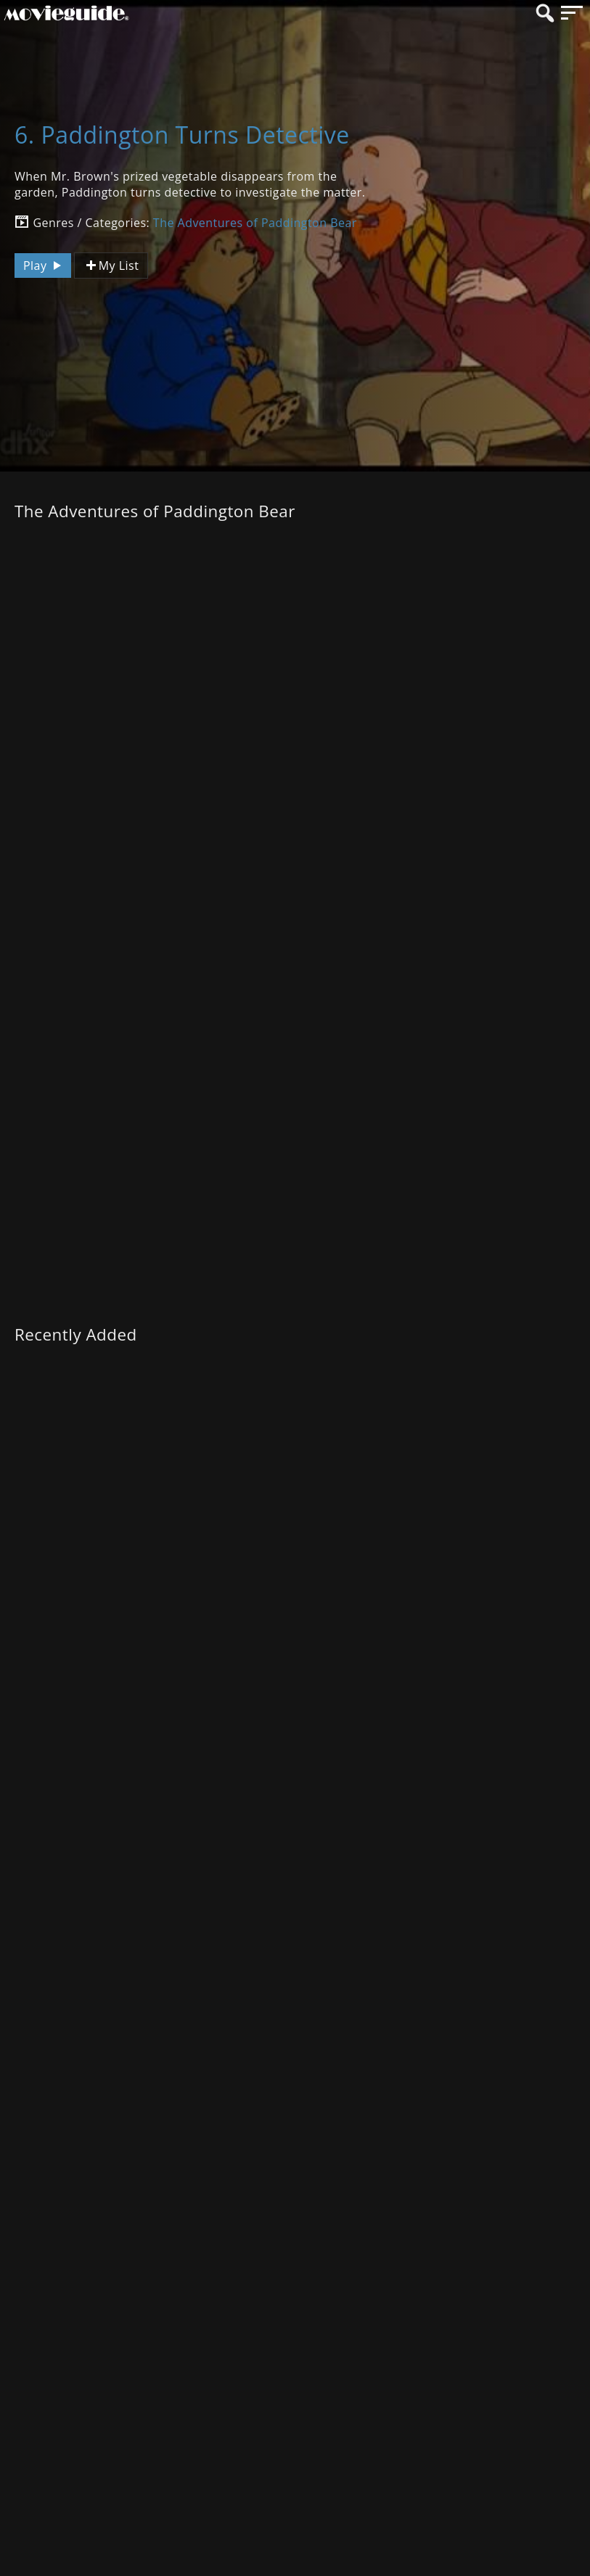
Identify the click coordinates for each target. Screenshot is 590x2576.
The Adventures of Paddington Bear (255, 223)
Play (44, 265)
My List (111, 266)
